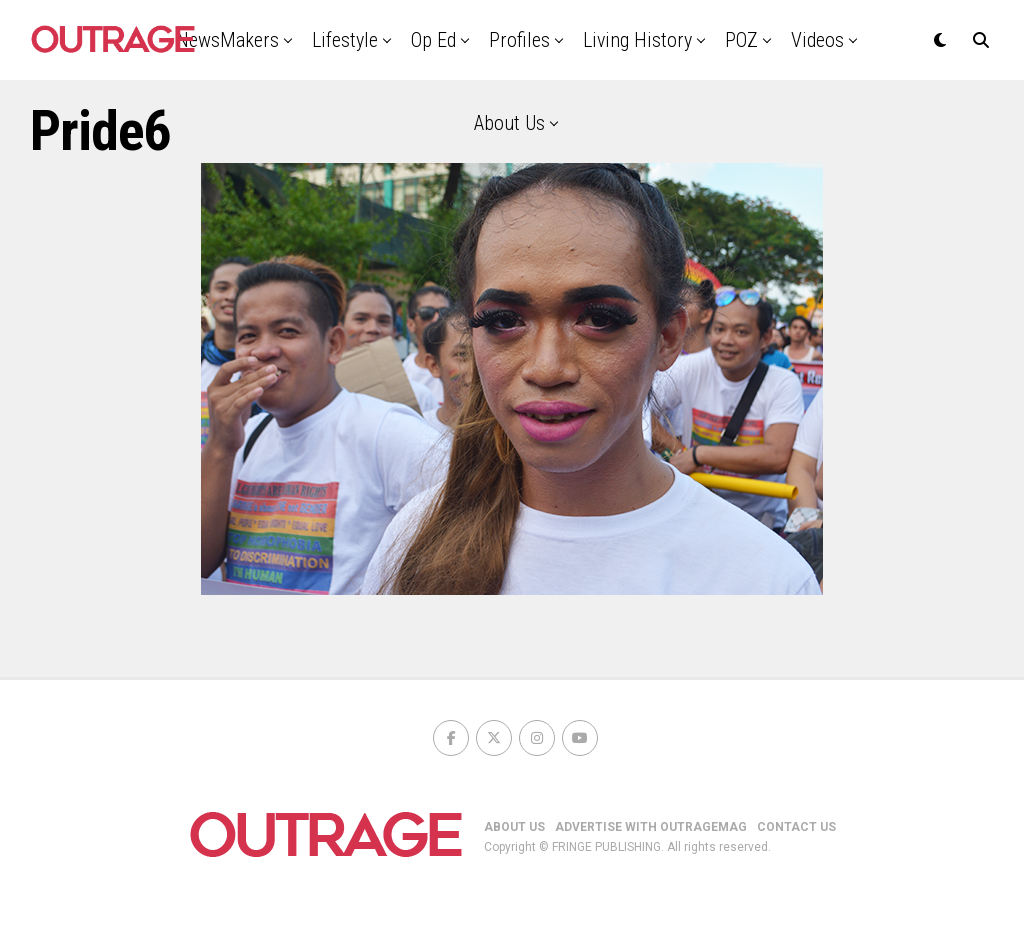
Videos (817, 40)
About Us (509, 123)
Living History (637, 40)
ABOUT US (514, 827)
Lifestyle (345, 40)
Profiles (519, 40)
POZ (741, 40)
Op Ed (433, 40)
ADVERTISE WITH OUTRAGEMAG (651, 827)
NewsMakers (227, 40)
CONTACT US (796, 827)
